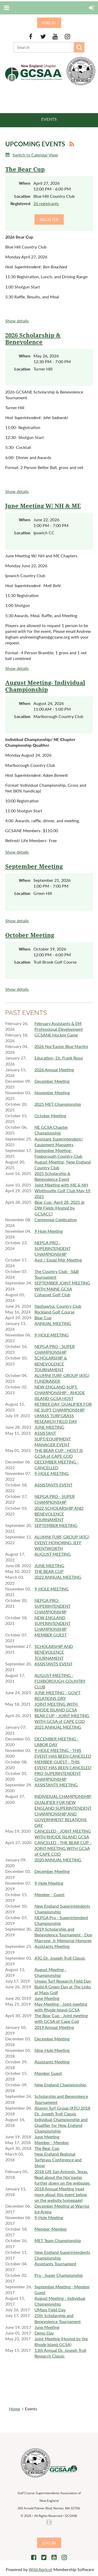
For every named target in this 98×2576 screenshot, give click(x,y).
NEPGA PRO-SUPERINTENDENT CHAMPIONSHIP (52, 1606)
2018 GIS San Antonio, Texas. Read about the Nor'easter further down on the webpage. (62, 2177)
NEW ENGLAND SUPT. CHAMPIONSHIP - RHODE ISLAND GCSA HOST (59, 1392)
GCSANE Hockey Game (56, 1034)
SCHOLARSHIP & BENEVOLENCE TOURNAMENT (50, 1363)
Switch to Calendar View (35, 154)
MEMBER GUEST (50, 1634)
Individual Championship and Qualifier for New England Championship (61, 2125)
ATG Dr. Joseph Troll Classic (59, 1957)
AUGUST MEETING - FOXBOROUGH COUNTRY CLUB (59, 1681)
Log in (49, 22)
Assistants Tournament (55, 2263)
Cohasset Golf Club (52, 1294)
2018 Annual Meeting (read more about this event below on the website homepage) (60, 2194)
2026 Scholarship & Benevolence (33, 338)
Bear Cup (42, 1317)
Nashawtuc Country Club (57, 1306)
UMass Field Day (50, 2309)
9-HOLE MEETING (51, 1334)
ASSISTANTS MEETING (56, 1784)
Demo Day (44, 2332)
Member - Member (51, 2142)
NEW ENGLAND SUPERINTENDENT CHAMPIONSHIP (52, 1623)
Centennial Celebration (55, 1219)
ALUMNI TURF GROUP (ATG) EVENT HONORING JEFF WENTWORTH (61, 1542)
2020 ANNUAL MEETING (57, 1859)
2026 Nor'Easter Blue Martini (61, 1046)
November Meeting (52, 1092)
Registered (20, 203)
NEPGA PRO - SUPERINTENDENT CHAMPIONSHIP (52, 1248)
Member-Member (50, 2228)
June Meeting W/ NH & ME (43, 506)
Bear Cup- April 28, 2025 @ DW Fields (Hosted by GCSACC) (59, 1208)
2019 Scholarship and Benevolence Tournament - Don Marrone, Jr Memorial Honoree (63, 1934)
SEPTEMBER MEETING (55, 1525)
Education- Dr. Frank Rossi (58, 1057)
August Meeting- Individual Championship (45, 686)
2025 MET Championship (57, 1104)
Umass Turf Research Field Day (62, 1980)
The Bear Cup (25, 169)
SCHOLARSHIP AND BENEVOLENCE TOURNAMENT (53, 1652)
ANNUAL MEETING (52, 1323)
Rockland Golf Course (54, 1311)
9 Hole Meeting (48, 1231)
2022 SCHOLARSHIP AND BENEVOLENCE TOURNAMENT (58, 1514)
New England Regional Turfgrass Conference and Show (58, 2159)
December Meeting (52, 1081)
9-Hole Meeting (48, 1882)
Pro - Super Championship (58, 2275)
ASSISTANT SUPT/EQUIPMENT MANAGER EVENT (52, 1439)
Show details (17, 320)
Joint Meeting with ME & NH (61, 1184)
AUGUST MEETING (52, 1554)
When (24, 183)
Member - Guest (49, 1894)
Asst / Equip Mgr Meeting (58, 1259)
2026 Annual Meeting (54, 1069)
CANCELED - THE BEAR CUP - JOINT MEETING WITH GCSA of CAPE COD (62, 1848)
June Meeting (46, 1998)
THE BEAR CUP (49, 1571)
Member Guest (48, 2073)
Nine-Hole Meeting (52, 2050)
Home (14, 2408)
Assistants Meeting (52, 1946)
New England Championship (60, 2084)
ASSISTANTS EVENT (53, 1484)
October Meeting (29, 935)
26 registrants (46, 203)
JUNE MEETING (49, 1427)
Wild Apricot (40, 2569)
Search (79, 47)
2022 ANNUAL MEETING (57, 1576)
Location (22, 196)
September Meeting (34, 866)
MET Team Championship (57, 2240)
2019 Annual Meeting (54, 2027)
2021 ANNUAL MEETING (57, 1726)
